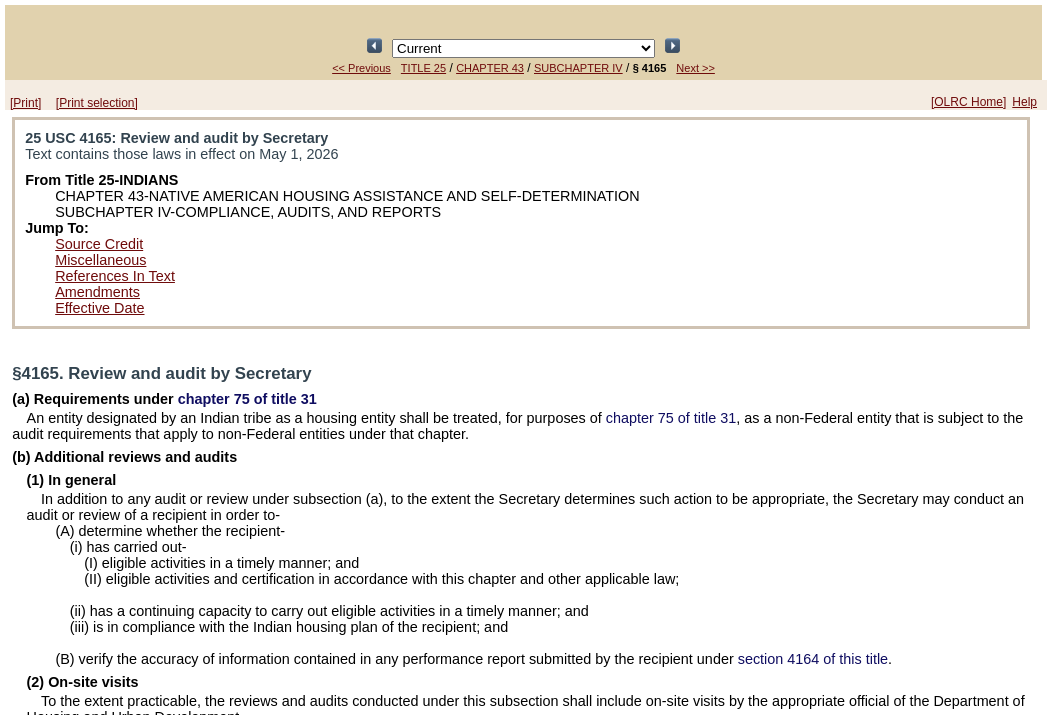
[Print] (25, 103)
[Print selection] (97, 103)
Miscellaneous (100, 260)
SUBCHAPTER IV (578, 68)
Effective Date (99, 308)
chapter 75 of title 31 (247, 399)
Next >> (695, 68)
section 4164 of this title (813, 659)
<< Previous (361, 68)
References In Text (115, 276)
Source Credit (99, 244)
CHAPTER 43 (490, 68)
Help (1024, 102)
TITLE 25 (423, 68)
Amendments (97, 292)
